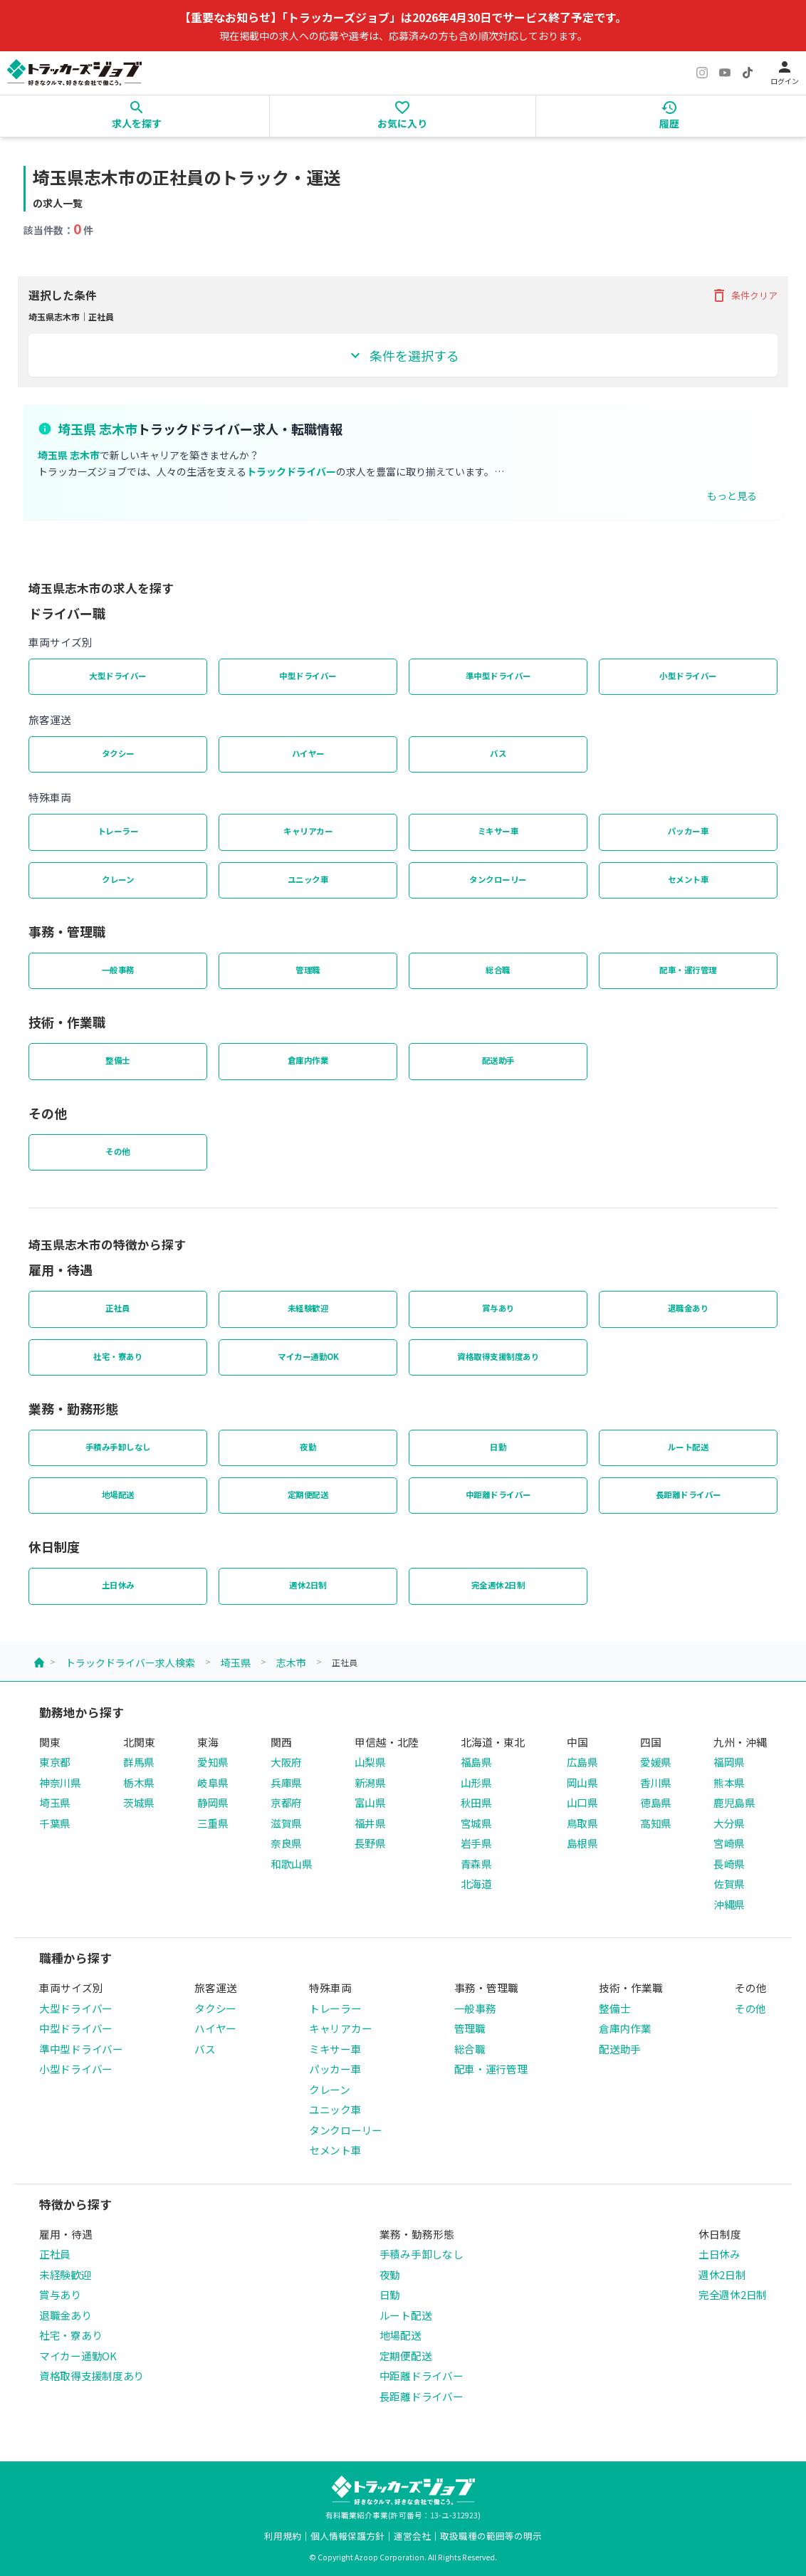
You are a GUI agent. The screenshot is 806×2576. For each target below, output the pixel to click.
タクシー (118, 753)
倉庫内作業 (308, 1060)
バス (498, 753)
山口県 (582, 1802)
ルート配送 (688, 1446)
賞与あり (498, 1308)
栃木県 (139, 1782)
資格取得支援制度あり (498, 1356)
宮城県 (476, 1823)
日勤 (498, 1446)
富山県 (370, 1802)
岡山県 (582, 1782)
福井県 (370, 1823)
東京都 (54, 1761)
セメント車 (688, 879)
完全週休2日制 (498, 1585)
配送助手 (498, 1060)
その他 (117, 1151)
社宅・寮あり (117, 1356)
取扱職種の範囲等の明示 (491, 2536)
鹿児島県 (734, 1802)
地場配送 (118, 1494)
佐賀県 (729, 1883)
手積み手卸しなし (118, 1446)
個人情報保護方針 (347, 2536)
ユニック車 (308, 879)
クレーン (118, 879)
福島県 (476, 1761)
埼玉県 (236, 1662)
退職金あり (688, 1308)
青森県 (476, 1863)
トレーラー (118, 831)
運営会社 (412, 2536)
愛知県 (213, 1761)
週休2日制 (308, 1585)
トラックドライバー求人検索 (130, 1662)
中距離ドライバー (498, 1494)
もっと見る (732, 495)
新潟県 (370, 1782)
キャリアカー (308, 831)
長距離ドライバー (688, 1494)
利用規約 (282, 2536)
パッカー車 (688, 831)
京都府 (286, 1802)
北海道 (476, 1883)
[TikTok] (747, 72)
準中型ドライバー (498, 675)
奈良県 (286, 1843)
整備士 (117, 1060)
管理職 (307, 969)
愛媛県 (655, 1761)
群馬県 (139, 1761)
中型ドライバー (308, 675)
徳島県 (655, 1802)
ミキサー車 (498, 831)
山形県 (476, 1782)
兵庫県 (286, 1782)
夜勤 (308, 1446)
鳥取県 (582, 1823)
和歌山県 (292, 1863)
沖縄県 (729, 1904)
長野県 (370, 1843)
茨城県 (139, 1802)
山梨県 (370, 1761)
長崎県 (729, 1863)
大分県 (729, 1823)
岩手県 (476, 1843)
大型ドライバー (118, 675)
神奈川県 (60, 1782)
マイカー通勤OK (308, 1356)
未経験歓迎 (308, 1308)
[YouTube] (725, 72)
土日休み (118, 1585)
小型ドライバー (688, 675)
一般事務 (118, 969)
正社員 (117, 1308)
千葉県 (54, 1823)
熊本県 (729, 1782)
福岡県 (729, 1761)
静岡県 (213, 1802)
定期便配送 (308, 1494)
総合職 (498, 969)
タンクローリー (498, 879)
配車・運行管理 (688, 969)
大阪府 (286, 1761)
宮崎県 (729, 1843)
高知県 (655, 1823)
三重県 (213, 1823)
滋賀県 (286, 1823)
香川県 (655, 1782)
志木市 (291, 1662)
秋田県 (476, 1802)
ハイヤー (308, 753)
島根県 (582, 1843)
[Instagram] (702, 72)
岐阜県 (213, 1782)
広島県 (582, 1761)
